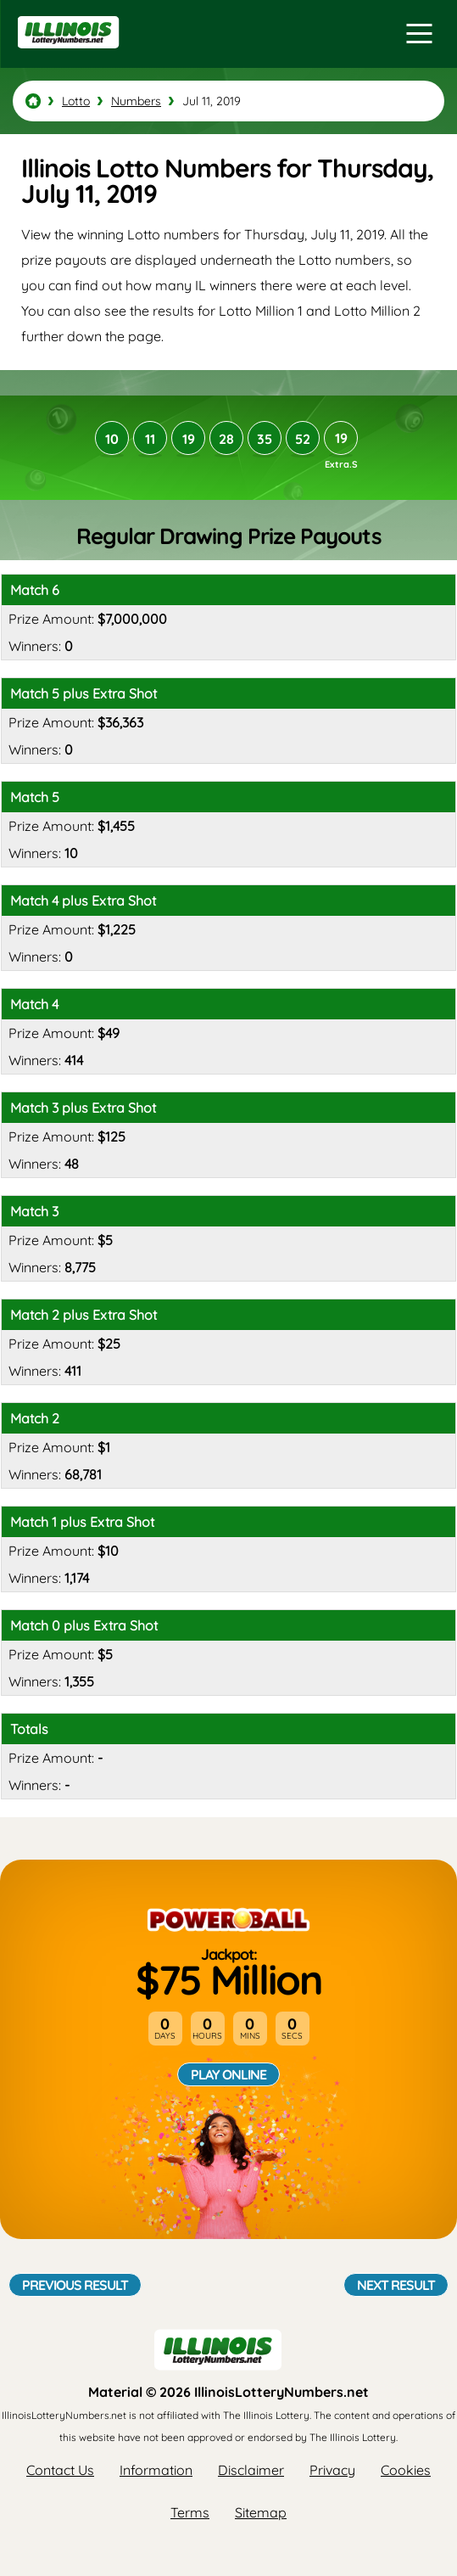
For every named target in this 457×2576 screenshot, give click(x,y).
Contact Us (60, 2469)
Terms (189, 2512)
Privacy (332, 2469)
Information (156, 2469)
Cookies (406, 2469)
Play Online (228, 2074)
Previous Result (75, 2284)
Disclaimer (251, 2469)
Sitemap (261, 2512)
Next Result (396, 2284)
